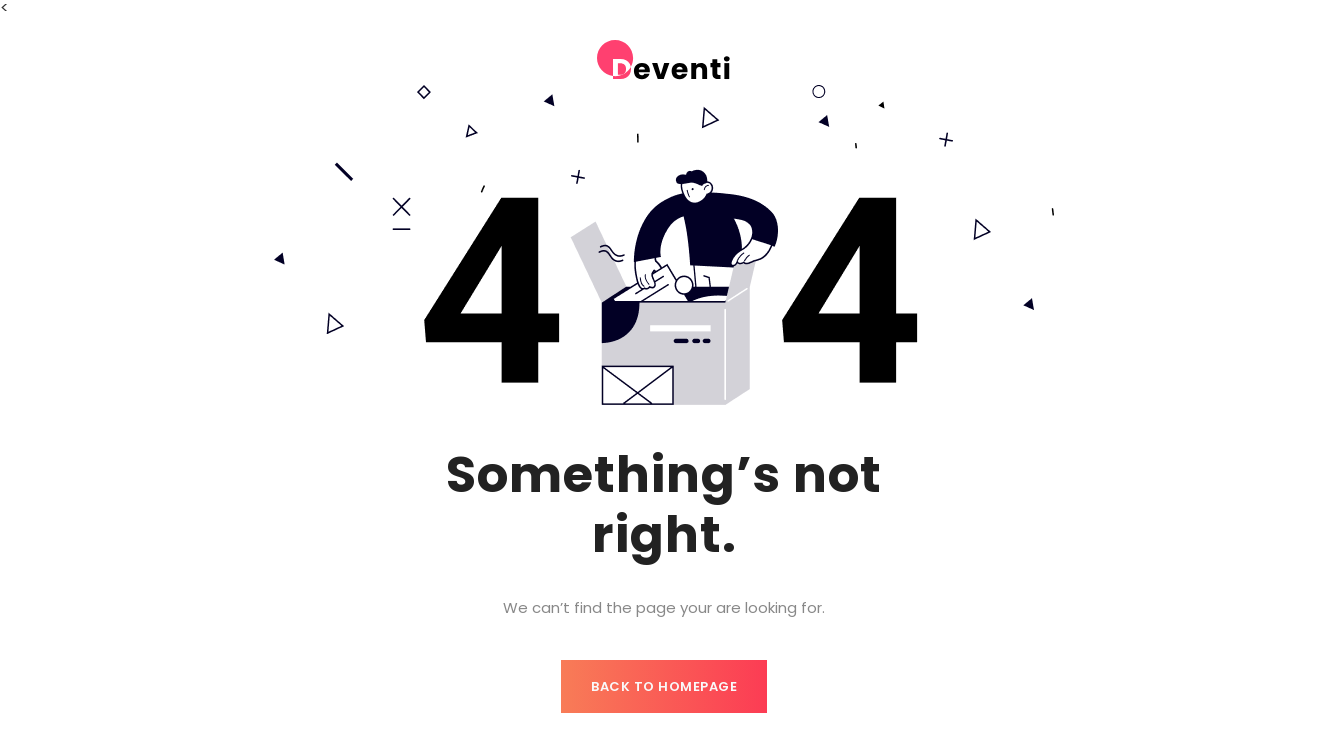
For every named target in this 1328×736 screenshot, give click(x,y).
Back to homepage (664, 686)
